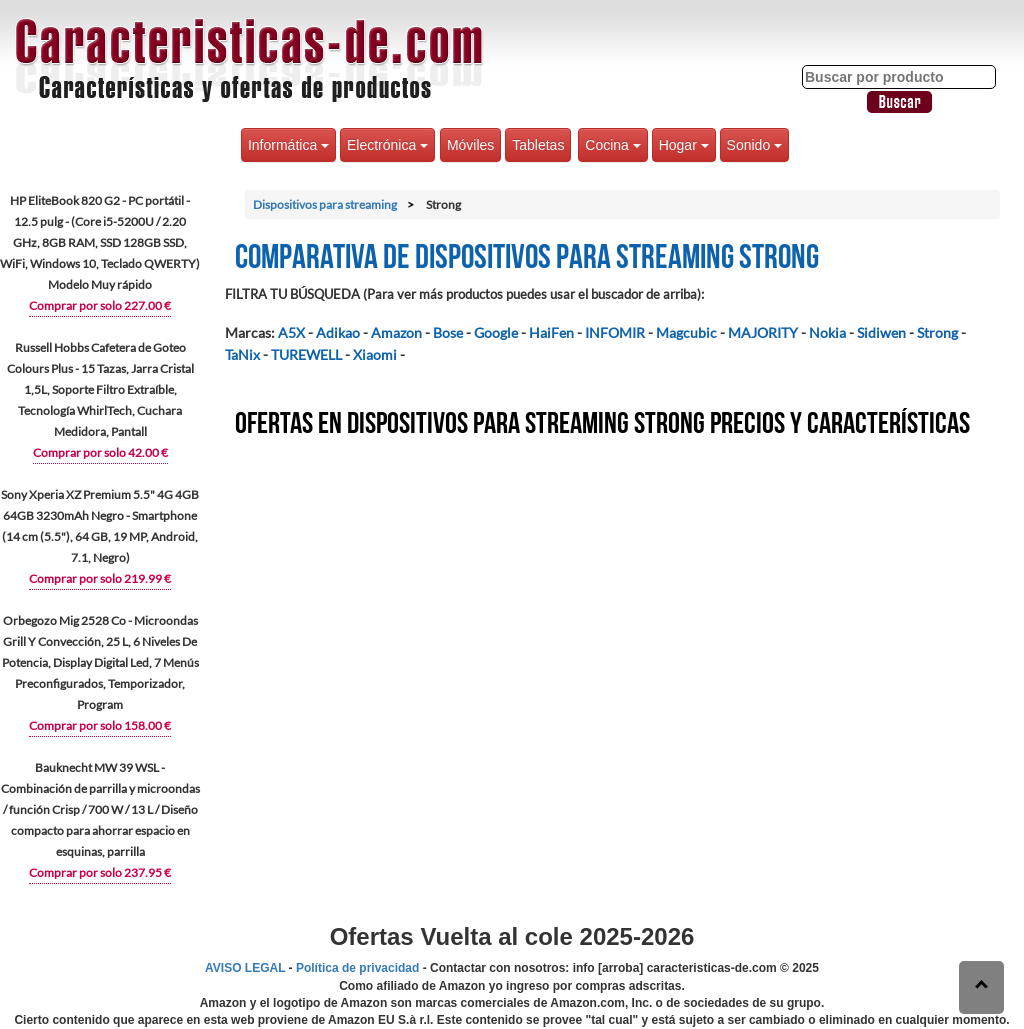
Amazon (396, 332)
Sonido (754, 145)
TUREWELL (306, 354)
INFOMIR (615, 332)
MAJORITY (763, 332)
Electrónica (387, 145)
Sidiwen (881, 332)
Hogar (684, 145)
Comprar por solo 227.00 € (100, 305)
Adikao (338, 332)
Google (496, 332)
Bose (448, 332)
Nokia (827, 332)
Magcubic (686, 332)
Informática (288, 145)
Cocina (612, 145)
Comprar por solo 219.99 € (100, 578)
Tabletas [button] (538, 145)
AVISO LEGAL (245, 968)
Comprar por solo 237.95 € (100, 872)
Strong (937, 332)
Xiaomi (375, 354)
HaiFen (551, 332)
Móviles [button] (470, 145)
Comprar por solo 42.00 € (100, 452)
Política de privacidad (357, 968)
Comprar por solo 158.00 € (100, 725)
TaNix (242, 354)
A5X (291, 332)
